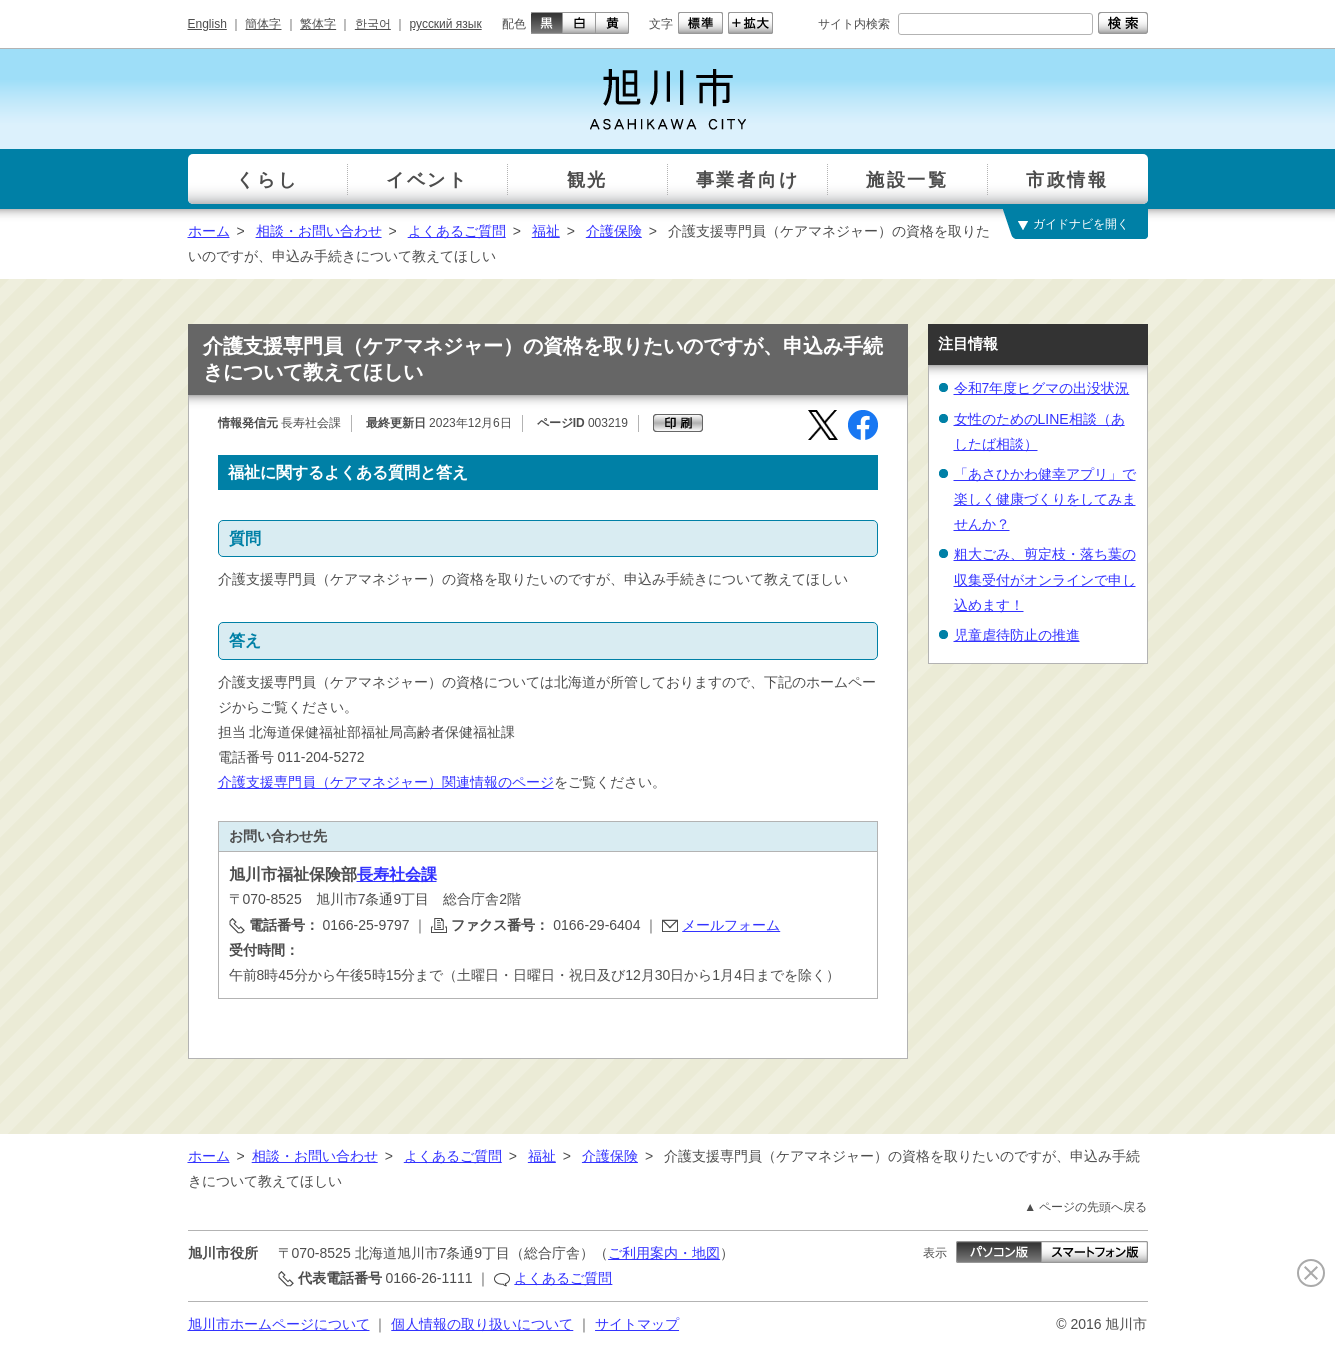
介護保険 (614, 231)
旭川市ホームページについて (279, 1324)
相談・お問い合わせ (319, 231)
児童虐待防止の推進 (1017, 635)
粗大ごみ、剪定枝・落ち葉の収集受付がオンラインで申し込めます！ (1045, 579)
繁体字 (318, 24)
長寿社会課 (397, 874)
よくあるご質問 (457, 231)
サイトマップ (637, 1324)
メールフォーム (731, 925)
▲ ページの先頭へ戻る (1085, 1207)
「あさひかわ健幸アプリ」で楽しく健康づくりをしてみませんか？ (1045, 499)
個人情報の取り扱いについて (482, 1324)
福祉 (546, 231)
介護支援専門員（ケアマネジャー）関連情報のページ (386, 782)
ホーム (209, 231)
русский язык (446, 24)
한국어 (373, 24)
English (207, 24)
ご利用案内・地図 (664, 1253)
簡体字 (263, 24)
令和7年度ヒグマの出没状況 (1042, 388)
